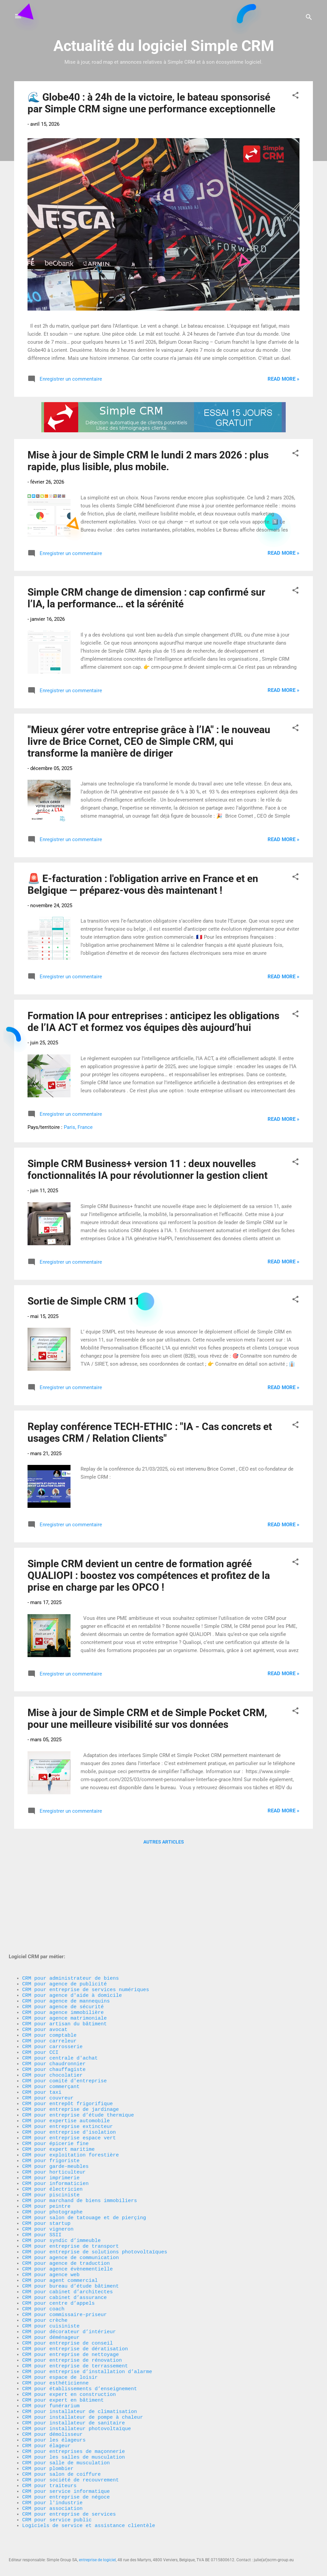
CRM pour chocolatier (52, 1994)
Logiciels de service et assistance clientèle (88, 2524)
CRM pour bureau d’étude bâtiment (70, 2242)
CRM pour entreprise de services (69, 2511)
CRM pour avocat (44, 1940)
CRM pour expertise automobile (66, 2048)
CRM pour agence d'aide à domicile (72, 1900)
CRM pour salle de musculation (66, 2450)
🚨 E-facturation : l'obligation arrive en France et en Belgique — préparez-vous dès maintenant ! (143, 884)
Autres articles (163, 1842)
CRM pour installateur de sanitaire (73, 2403)
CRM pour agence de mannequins (66, 1907)
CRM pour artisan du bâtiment (64, 1934)
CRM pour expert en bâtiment (63, 2376)
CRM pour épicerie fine (55, 2075)
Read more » (283, 379)
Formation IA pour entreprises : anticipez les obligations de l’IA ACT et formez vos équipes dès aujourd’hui (153, 1021)
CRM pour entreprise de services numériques (85, 1893)
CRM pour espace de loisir (60, 2350)
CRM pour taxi (41, 2014)
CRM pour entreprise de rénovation (72, 2329)
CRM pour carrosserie (52, 1961)
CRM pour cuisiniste (51, 2289)
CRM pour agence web (51, 2229)
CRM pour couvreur (48, 2021)
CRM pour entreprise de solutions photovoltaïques (94, 2202)
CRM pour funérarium (51, 2383)
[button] (295, 96)
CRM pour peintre (46, 2148)
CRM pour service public (57, 2517)
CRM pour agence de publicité (64, 1887)
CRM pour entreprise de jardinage (70, 2034)
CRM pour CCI (40, 1967)
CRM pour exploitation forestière (70, 2088)
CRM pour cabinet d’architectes (67, 2249)
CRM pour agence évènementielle (67, 2222)
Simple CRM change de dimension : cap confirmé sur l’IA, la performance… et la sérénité (146, 598)
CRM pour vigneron (48, 2175)
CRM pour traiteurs (49, 2477)
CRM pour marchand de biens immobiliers (79, 2142)
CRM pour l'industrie (52, 2497)
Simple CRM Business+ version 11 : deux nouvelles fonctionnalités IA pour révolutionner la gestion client (148, 1169)
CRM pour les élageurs (54, 2423)
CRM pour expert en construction (69, 2370)
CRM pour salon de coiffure (61, 2464)
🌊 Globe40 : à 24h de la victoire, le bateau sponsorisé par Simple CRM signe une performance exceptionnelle (151, 103)
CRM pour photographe (52, 2155)
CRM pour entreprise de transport (70, 2195)
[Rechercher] (309, 18)
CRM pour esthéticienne (55, 2356)
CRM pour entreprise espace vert (69, 2068)
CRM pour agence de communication (70, 2209)
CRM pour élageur (46, 2430)
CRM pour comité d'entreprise (64, 2001)
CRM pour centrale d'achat (60, 1974)
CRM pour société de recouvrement (70, 2470)
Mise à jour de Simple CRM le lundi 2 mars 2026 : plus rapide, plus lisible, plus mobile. (148, 461)
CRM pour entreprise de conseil (67, 2309)
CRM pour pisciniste (51, 2135)
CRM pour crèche (44, 2283)
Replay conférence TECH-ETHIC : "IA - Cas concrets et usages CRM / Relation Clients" (150, 1432)
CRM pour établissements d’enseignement (79, 2363)
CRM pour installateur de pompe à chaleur (82, 2397)
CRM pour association (54, 2504)
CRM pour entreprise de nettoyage (70, 2323)
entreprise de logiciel (97, 2560)
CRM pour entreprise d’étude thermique (78, 2041)
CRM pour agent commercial (60, 2236)
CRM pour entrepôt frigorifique (67, 2028)
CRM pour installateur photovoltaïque (76, 2410)
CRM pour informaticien (55, 2122)
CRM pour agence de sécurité (63, 1914)
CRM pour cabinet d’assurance (64, 2256)
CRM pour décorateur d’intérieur (69, 2296)
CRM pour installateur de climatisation (79, 2390)
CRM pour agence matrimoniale (64, 1927)
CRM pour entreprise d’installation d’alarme (87, 2343)
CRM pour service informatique (66, 2484)
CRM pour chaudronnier (54, 1981)
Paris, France (78, 1127)
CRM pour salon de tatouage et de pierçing (84, 2162)
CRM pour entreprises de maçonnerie (73, 2437)
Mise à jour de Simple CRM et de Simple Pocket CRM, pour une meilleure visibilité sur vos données (147, 1718)
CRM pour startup (46, 2169)
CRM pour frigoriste (51, 2095)
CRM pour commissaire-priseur (64, 2276)
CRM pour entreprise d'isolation (69, 2061)
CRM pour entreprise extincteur (67, 2054)
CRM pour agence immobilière (63, 1920)
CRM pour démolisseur (52, 2417)
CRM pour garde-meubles (55, 2101)
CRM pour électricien (52, 2128)
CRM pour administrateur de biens (70, 1880)
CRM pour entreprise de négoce (66, 2490)
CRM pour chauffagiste (54, 1987)
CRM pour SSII (41, 2182)
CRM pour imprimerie (51, 2115)
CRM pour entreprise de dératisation (75, 2316)
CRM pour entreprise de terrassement (75, 2336)
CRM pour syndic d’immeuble (61, 2189)
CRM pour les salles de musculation (73, 2444)
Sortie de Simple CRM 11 (84, 1301)
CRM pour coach (43, 2269)
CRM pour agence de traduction (66, 2215)
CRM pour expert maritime (58, 2081)
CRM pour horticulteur (54, 2108)
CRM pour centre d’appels (58, 2262)
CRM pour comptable (49, 1947)
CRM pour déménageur (51, 2303)
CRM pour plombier (48, 2457)
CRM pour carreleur (49, 1954)
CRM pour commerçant (51, 2008)
